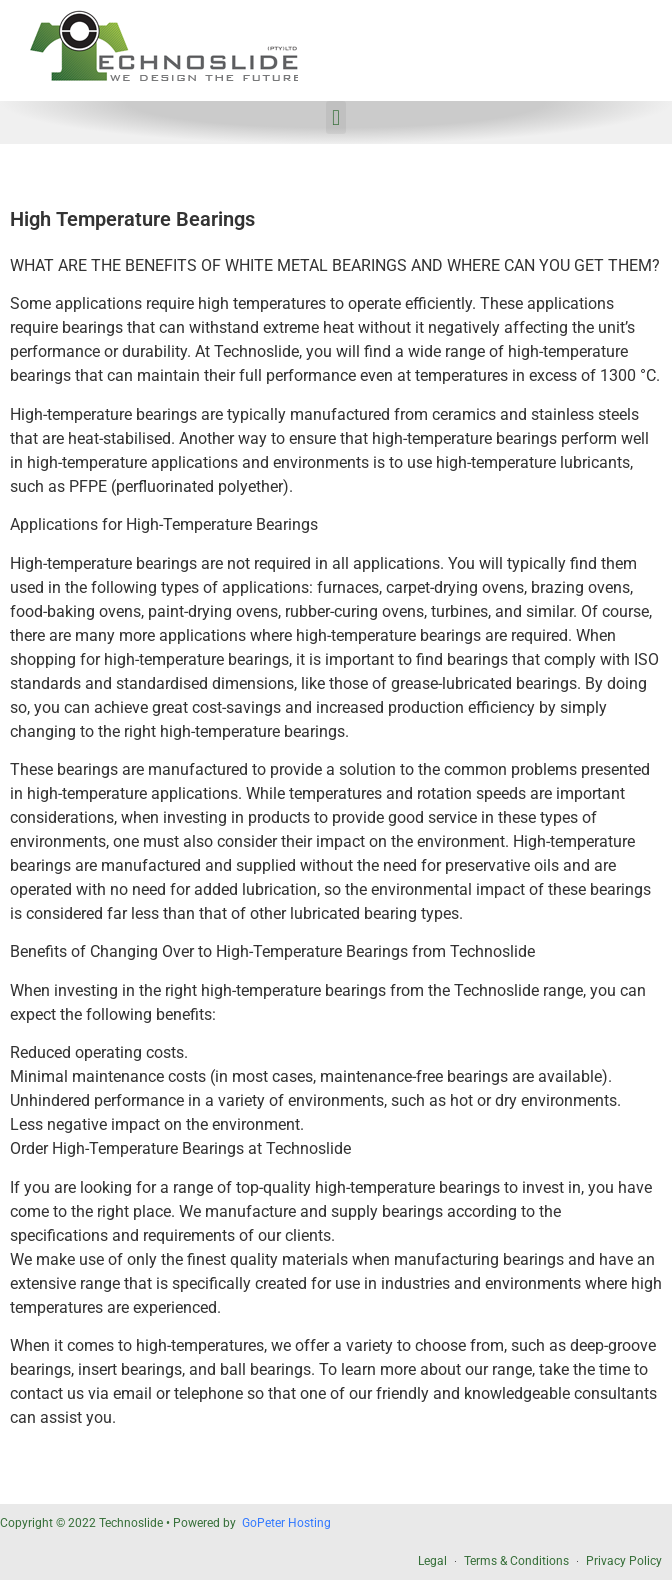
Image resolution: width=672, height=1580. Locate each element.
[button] (335, 117)
